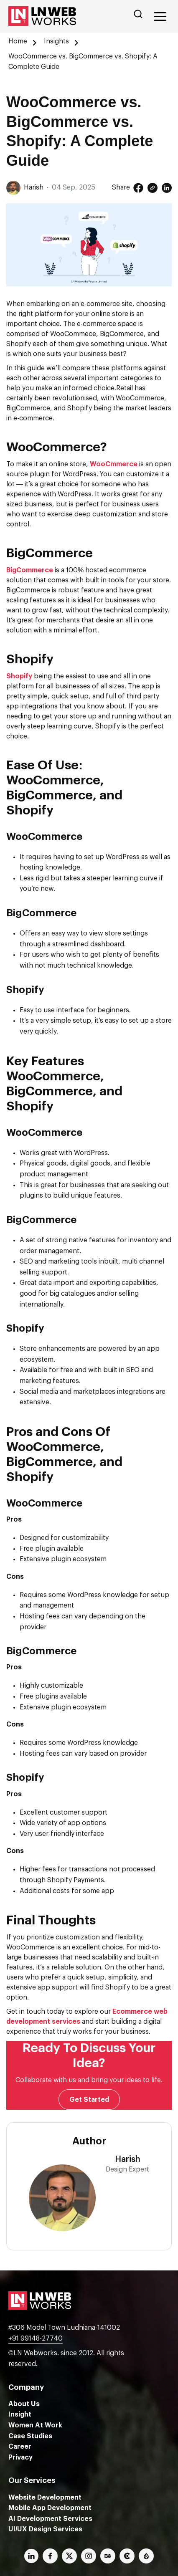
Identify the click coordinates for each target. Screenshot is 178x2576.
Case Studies (30, 2436)
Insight (19, 2414)
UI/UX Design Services (45, 2529)
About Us (24, 2404)
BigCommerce (29, 570)
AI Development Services (50, 2518)
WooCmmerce (113, 464)
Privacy (20, 2457)
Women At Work (35, 2425)
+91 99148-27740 (35, 2338)
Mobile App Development (50, 2508)
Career (19, 2446)
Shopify (19, 676)
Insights (56, 41)
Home (17, 41)
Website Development (44, 2497)
